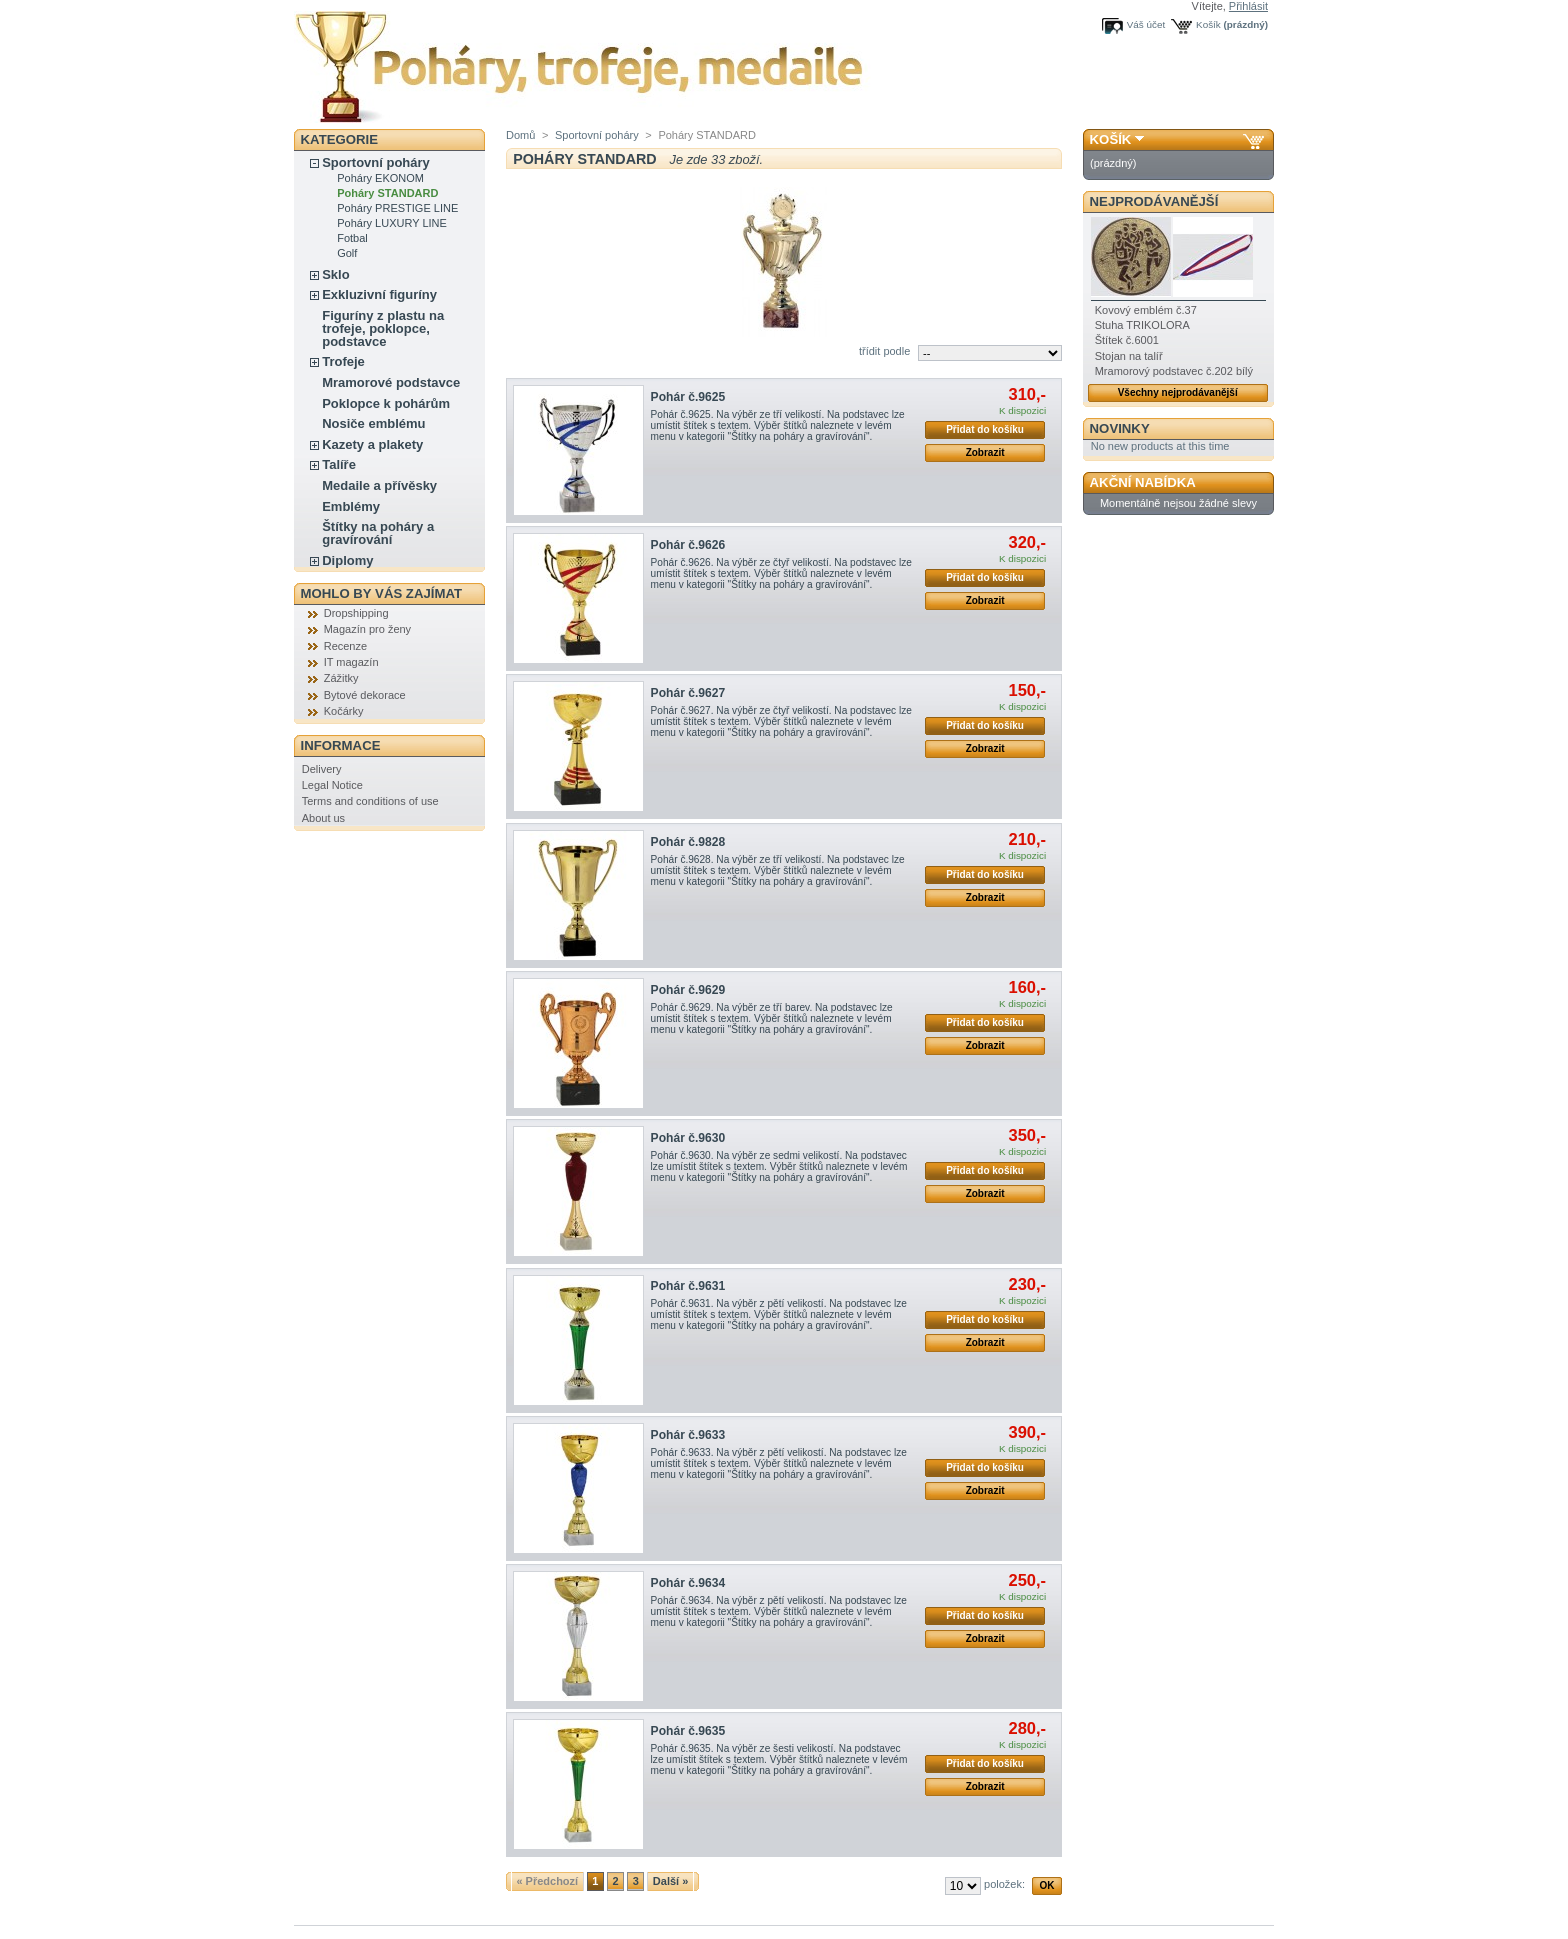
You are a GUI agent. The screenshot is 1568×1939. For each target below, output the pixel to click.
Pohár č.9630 (688, 1138)
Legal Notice (332, 785)
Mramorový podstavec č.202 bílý (1174, 371)
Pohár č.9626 (688, 545)
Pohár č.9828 (688, 842)
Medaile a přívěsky (379, 485)
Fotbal (352, 238)
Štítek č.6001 (1127, 340)
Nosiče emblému (373, 423)
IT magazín (351, 662)
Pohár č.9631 (688, 1286)
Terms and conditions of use (370, 801)
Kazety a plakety (372, 444)
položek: (1004, 1884)
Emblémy (351, 506)
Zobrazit (985, 452)
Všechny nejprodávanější (1178, 392)
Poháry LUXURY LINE (392, 223)
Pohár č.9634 (688, 1583)
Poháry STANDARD (387, 193)
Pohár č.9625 (688, 397)
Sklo (335, 274)
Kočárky (344, 711)
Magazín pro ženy (367, 629)
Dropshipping (356, 613)
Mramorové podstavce (391, 382)
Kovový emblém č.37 (1146, 310)
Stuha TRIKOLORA (1142, 325)
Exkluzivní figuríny (379, 294)
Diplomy (347, 560)
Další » (670, 1881)
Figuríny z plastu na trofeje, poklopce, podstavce (383, 328)
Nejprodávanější (1154, 201)
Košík (1208, 24)
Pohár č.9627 (688, 693)
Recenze (345, 646)
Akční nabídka (1143, 482)
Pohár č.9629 (688, 990)
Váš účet (1146, 24)
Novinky (1120, 428)
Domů (520, 135)
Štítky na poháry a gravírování (378, 533)
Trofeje (343, 361)
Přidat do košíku (985, 429)
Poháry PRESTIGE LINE (397, 208)
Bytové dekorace (365, 695)
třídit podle (884, 351)
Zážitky (341, 678)
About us (323, 818)
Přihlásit (1248, 6)
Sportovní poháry (376, 162)
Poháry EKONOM (380, 178)
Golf (347, 253)
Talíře (339, 464)
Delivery (322, 769)
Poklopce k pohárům (386, 403)
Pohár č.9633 (688, 1435)
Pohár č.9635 (688, 1731)
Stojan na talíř (1129, 356)
